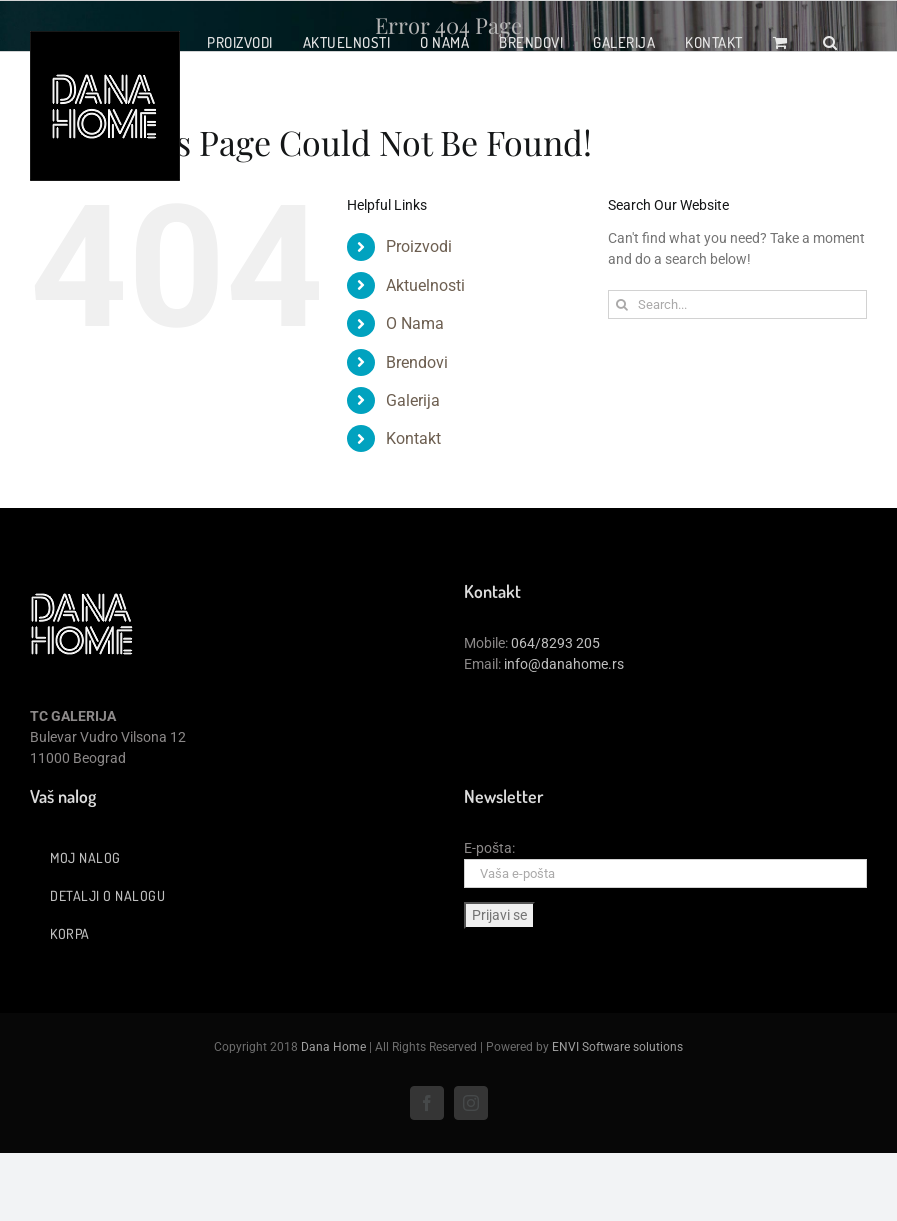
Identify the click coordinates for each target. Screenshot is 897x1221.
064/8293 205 (555, 643)
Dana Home (333, 1047)
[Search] (622, 304)
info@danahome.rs (564, 664)
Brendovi (417, 362)
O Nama (415, 323)
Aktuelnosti (425, 285)
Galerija (413, 400)
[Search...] (737, 304)
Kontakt (413, 438)
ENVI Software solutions (617, 1047)
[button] (830, 42)
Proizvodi (419, 246)
